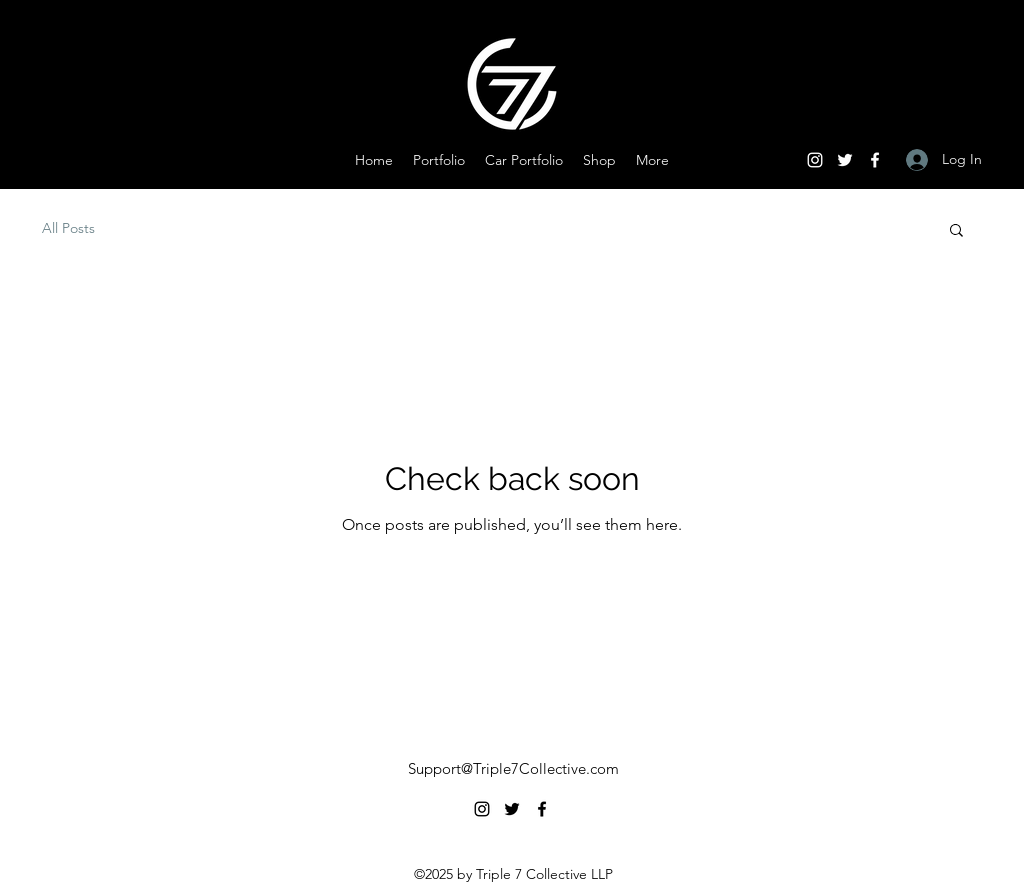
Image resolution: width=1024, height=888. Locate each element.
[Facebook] (875, 160)
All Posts (68, 228)
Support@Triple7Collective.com (513, 768)
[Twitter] (845, 160)
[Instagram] (815, 160)
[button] (956, 231)
